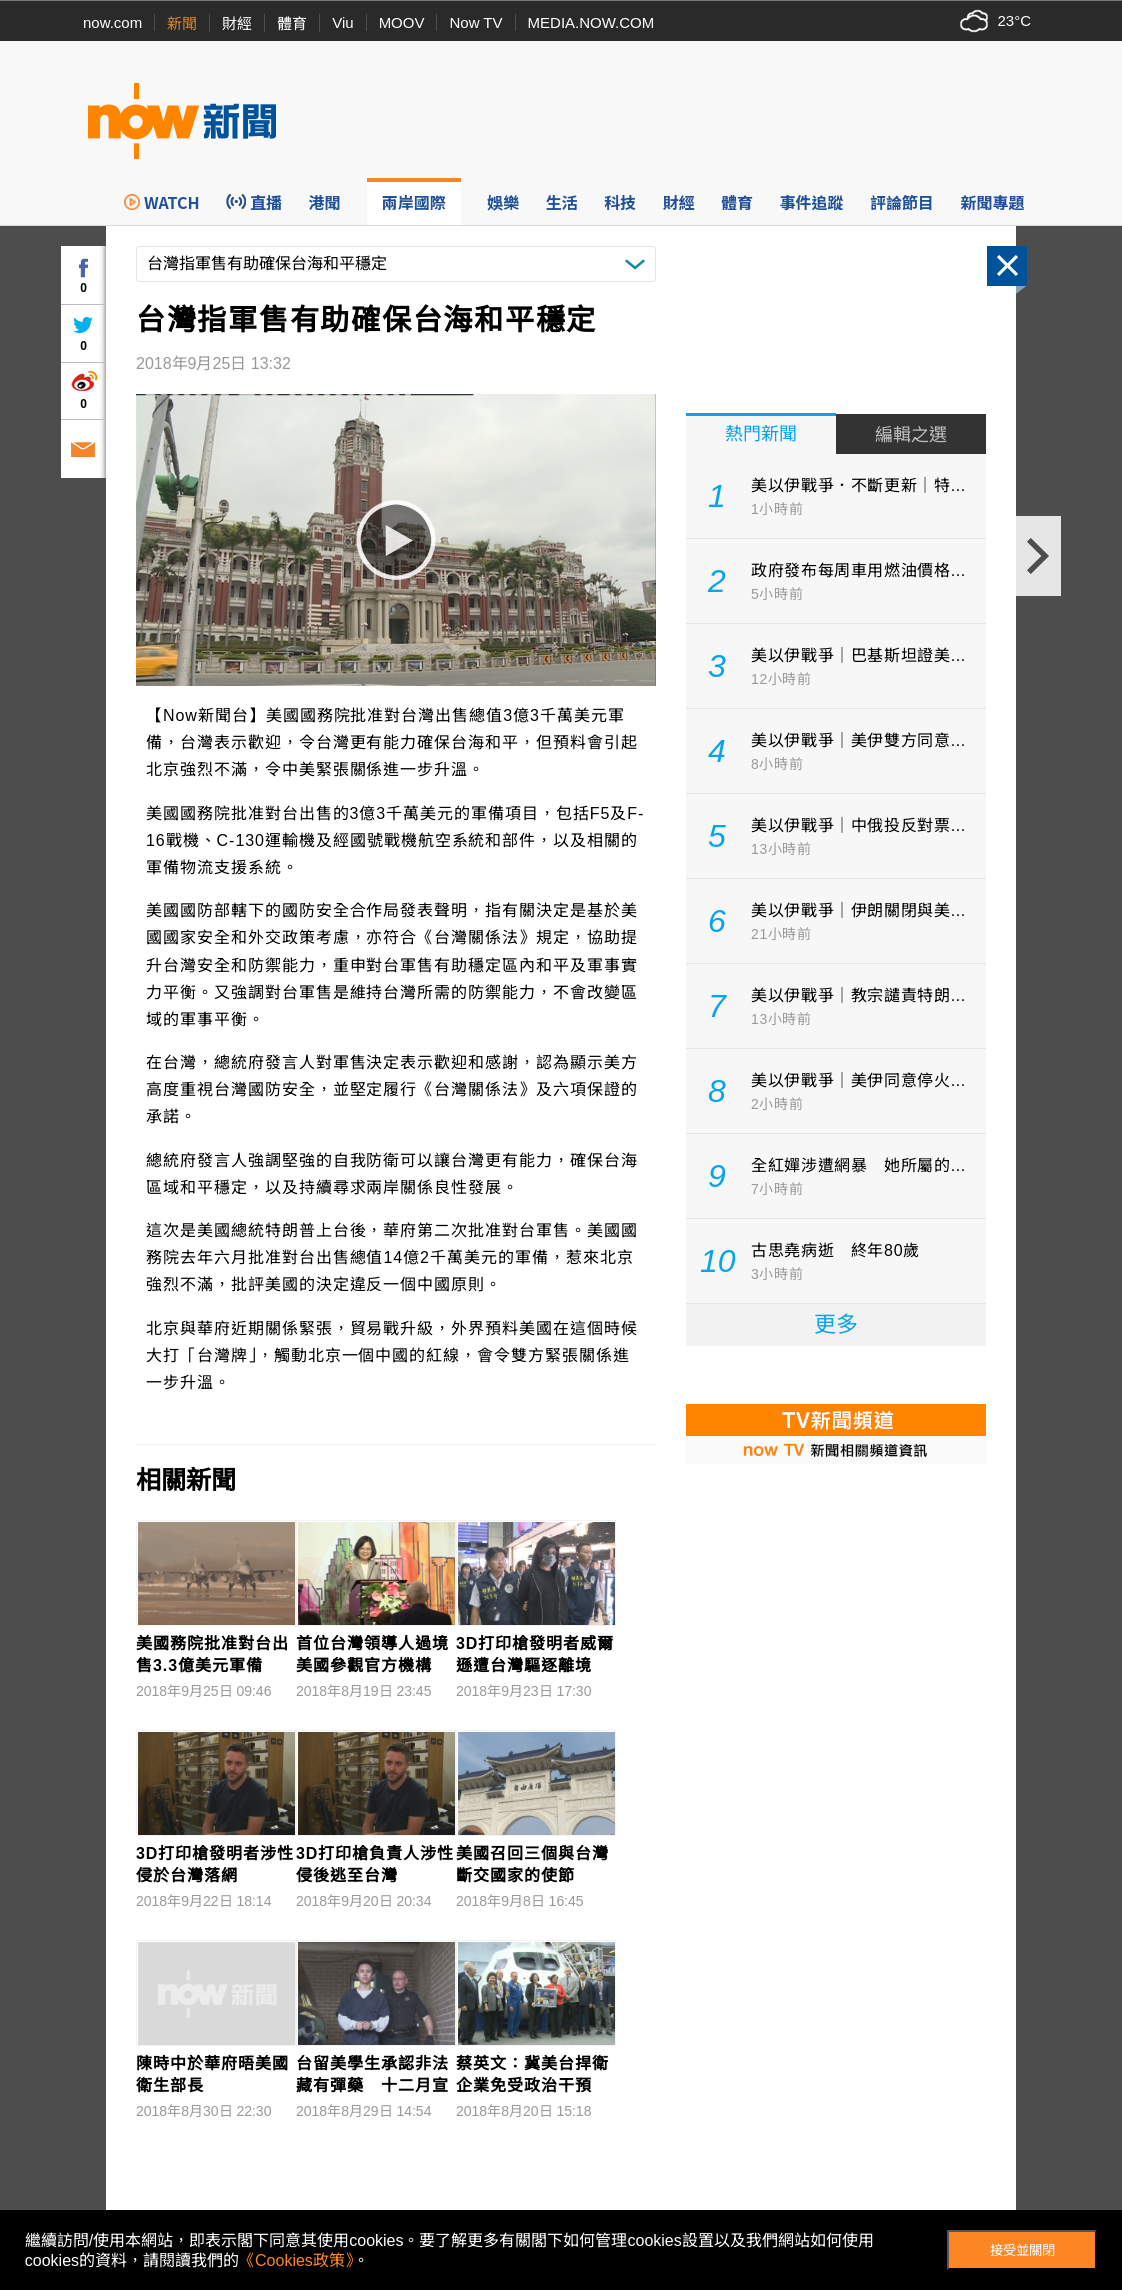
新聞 (182, 23)
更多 (836, 1324)
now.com (112, 22)
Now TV (475, 22)
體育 (292, 23)
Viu (342, 22)
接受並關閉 (1022, 2250)
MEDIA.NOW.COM (591, 22)
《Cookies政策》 (296, 2260)
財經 (237, 23)
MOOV (402, 22)
